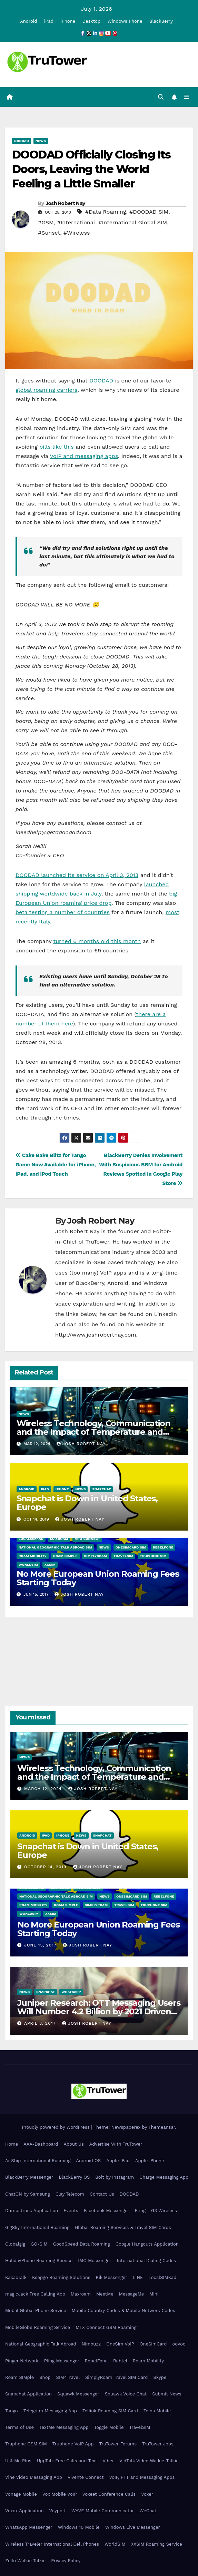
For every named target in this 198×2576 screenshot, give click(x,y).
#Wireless (76, 232)
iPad (48, 21)
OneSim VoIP (120, 2344)
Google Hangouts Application (147, 2244)
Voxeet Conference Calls (109, 2494)
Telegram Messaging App (50, 2410)
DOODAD (21, 141)
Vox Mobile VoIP (59, 2494)
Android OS (88, 2160)
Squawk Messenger (78, 2393)
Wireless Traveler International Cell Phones (52, 2544)
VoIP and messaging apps (84, 456)
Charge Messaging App (163, 2177)
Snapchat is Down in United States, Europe (87, 1502)
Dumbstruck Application (31, 2210)
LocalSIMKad (31, 1539)
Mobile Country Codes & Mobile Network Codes (123, 2310)
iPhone (67, 21)
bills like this (56, 446)
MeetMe (104, 2294)
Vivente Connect (86, 2477)
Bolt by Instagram (114, 2177)
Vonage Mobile (21, 2494)
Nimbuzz (91, 2344)
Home (11, 2144)
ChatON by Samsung (27, 2194)
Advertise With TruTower (115, 2144)
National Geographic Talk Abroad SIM (55, 1547)
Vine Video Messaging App (33, 2477)
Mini (153, 2294)
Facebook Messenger (106, 2210)
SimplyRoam (95, 1556)
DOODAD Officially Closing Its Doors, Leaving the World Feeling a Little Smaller (91, 169)
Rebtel (120, 2360)
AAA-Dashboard (40, 2144)
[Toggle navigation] (187, 97)
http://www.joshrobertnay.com (95, 1334)
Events (70, 2210)
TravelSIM (123, 1556)
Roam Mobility (33, 1556)
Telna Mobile (157, 2410)
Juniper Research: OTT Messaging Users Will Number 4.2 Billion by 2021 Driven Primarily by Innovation (98, 2011)
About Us (73, 2144)
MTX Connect (87, 1539)
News (41, 141)
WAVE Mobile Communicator (102, 2510)
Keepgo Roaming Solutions (61, 2277)
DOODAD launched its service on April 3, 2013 (77, 875)
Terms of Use (19, 2427)
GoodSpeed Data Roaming (81, 2244)
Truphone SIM (153, 1556)
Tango (11, 2410)
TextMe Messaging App (64, 2427)
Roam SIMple (65, 1556)
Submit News (166, 2393)
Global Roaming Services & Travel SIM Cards (123, 2227)
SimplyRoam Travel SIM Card (116, 2377)
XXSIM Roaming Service (156, 2544)
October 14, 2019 (46, 1866)
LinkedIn (165, 1314)
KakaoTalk (16, 2277)
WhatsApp (71, 1992)
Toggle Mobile (109, 2427)
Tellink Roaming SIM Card (110, 2410)
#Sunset (49, 232)
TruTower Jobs (158, 2443)
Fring (140, 2210)
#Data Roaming (105, 211)
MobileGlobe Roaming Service (37, 2327)
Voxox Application (24, 2510)
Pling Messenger (61, 2360)
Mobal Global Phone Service (35, 2310)
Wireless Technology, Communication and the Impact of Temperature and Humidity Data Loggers (93, 1431)
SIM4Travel (68, 2377)
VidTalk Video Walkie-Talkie (148, 2460)
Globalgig (15, 2244)
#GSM (46, 222)
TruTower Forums (118, 2443)
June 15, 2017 (41, 1945)
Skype (159, 2377)
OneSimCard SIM (131, 1547)
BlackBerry (161, 21)
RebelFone (163, 1547)
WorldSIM (28, 1564)
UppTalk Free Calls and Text (67, 2460)
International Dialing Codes (146, 2260)
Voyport (57, 2510)
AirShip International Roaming (37, 2160)
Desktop (91, 21)
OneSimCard (153, 2344)
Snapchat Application (28, 2393)
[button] (161, 97)
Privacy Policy (65, 2560)
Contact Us (102, 2194)
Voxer (147, 2494)
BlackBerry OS (74, 2177)
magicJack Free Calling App (35, 2294)
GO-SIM (39, 2244)
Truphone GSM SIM (26, 2443)
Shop (44, 2377)
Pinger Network (22, 2360)
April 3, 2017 (40, 2023)
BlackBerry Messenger (29, 2177)
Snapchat (101, 1489)
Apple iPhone (149, 2160)
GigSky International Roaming (37, 2227)
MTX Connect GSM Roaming (106, 2327)
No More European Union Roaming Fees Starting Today (98, 1578)
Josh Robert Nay (65, 203)
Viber (108, 2460)
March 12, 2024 (43, 1788)
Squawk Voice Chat (126, 2393)
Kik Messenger (111, 2277)
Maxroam (59, 1539)
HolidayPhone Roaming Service (38, 2260)
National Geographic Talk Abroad (40, 2344)
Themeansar (161, 2127)
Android (28, 21)
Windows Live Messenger (132, 2527)
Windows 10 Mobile (79, 2527)
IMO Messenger (94, 2260)
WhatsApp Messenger (28, 2527)
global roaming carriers (46, 390)
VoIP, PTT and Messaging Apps (142, 2477)
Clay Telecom (70, 2194)
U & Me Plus (18, 2460)
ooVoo (178, 2344)
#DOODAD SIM (148, 211)
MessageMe (131, 2294)
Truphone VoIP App (73, 2443)
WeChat (147, 2510)
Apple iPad (118, 2160)
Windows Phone (125, 21)
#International (76, 222)
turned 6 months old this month (97, 941)
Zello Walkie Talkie (25, 2560)
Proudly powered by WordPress (56, 2127)
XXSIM (50, 1564)
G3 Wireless (164, 2210)
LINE (138, 2277)
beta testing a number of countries (63, 912)
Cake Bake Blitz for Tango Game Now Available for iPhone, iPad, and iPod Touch (56, 1164)
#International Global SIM (132, 222)
